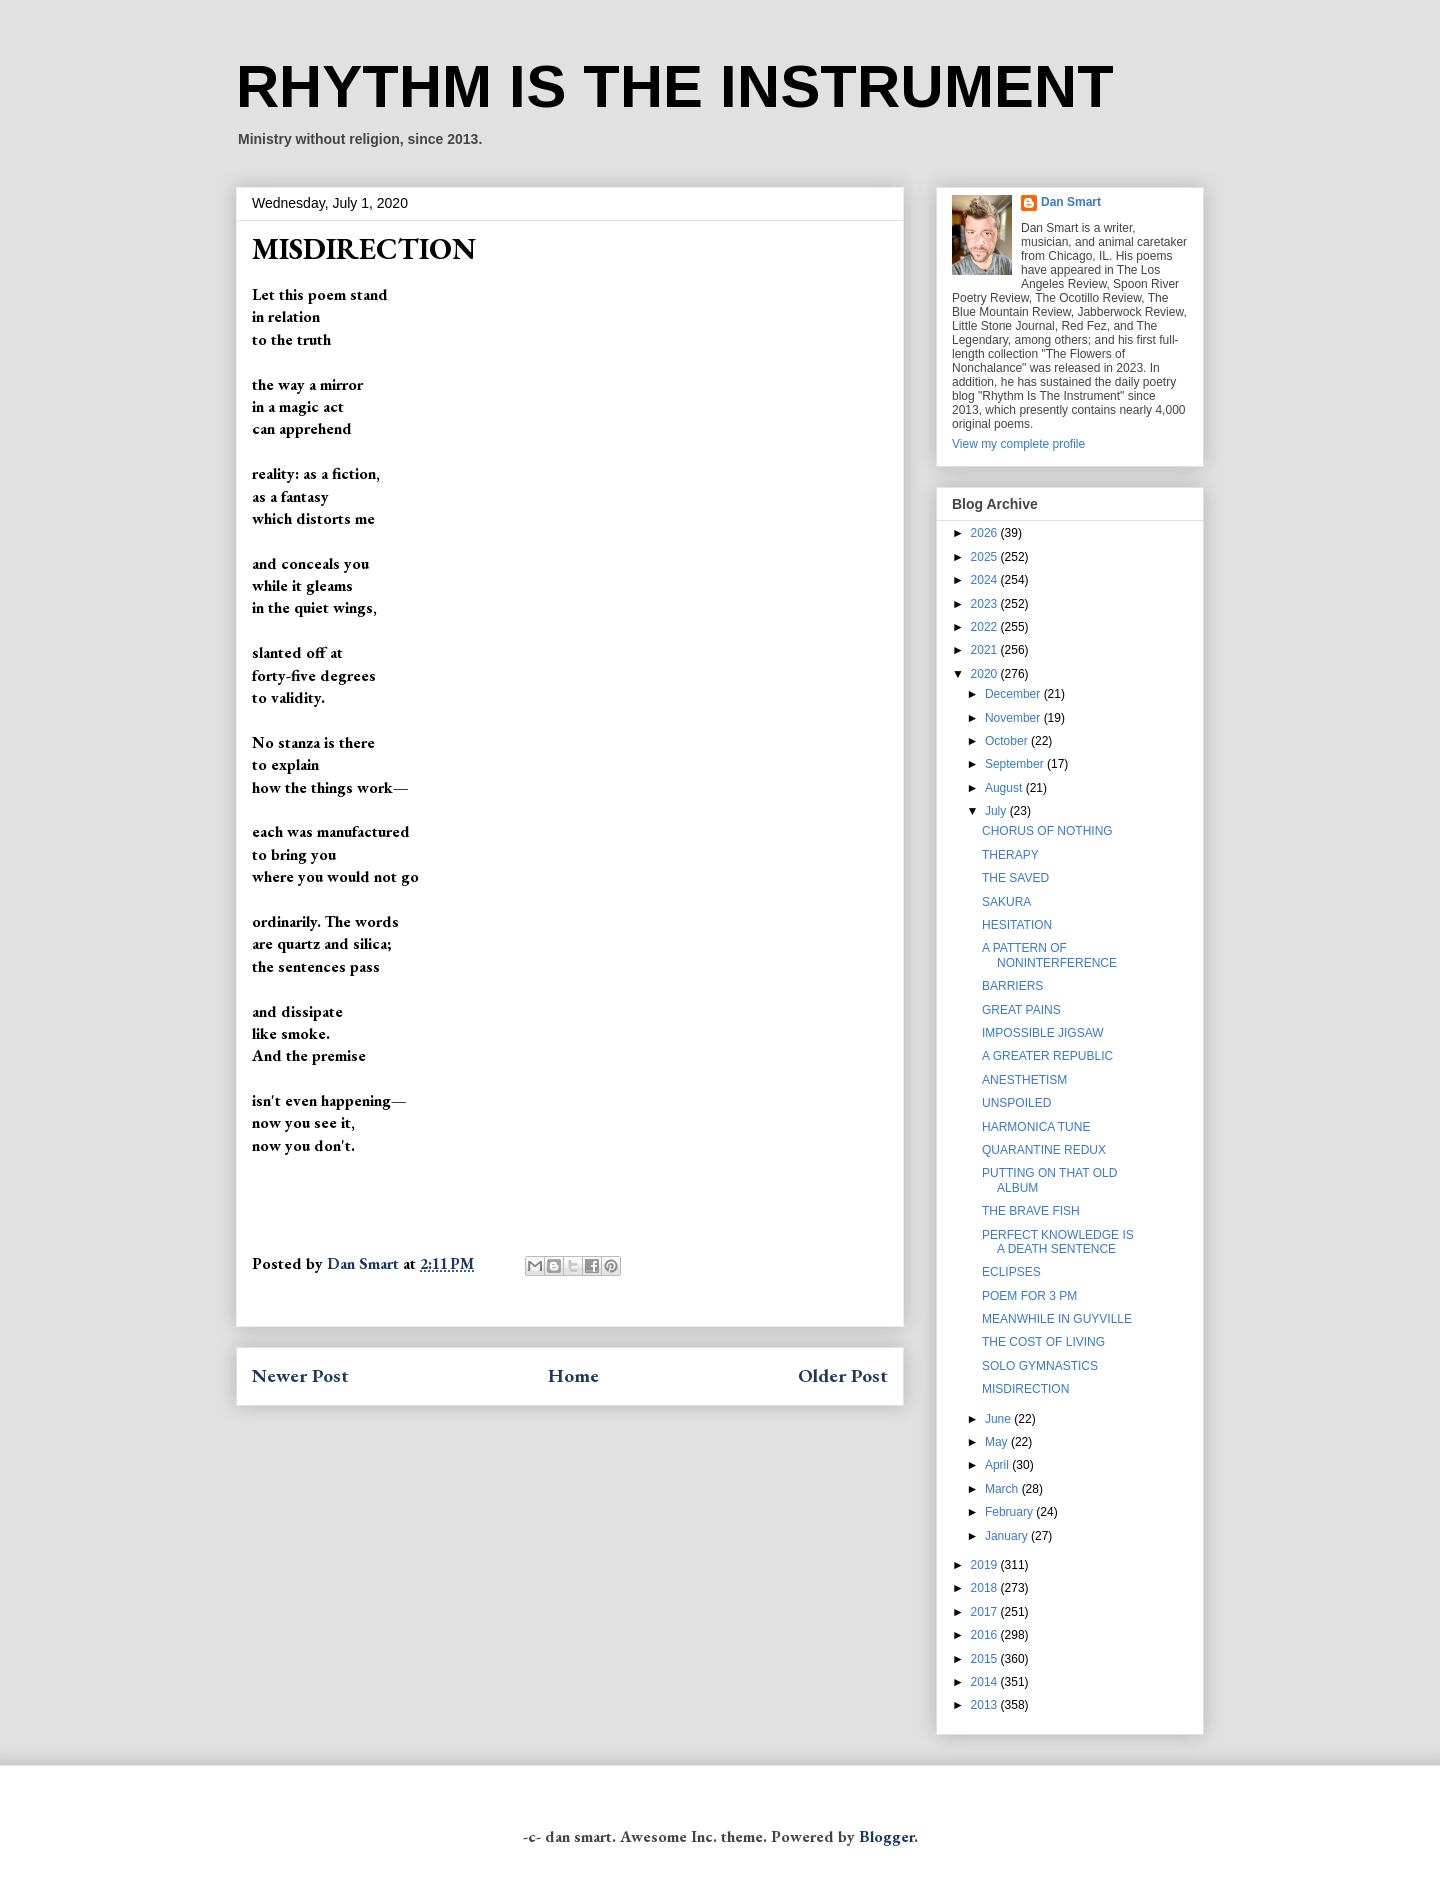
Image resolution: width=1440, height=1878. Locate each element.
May (998, 1442)
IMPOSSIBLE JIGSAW (1043, 1033)
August (1005, 788)
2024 (986, 580)
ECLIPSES (1011, 1272)
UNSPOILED (1016, 1103)
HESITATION (1017, 925)
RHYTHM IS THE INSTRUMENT (675, 86)
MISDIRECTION (1025, 1389)
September (1016, 764)
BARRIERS (1012, 986)
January (1008, 1536)
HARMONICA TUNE (1036, 1127)
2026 (986, 533)
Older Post (843, 1375)
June (999, 1419)
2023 (986, 604)
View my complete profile (1018, 444)
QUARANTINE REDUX (1044, 1150)
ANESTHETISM (1024, 1080)
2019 (986, 1565)
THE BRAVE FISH (1031, 1211)
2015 (986, 1659)
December (1014, 694)
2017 (986, 1612)
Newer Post (300, 1375)
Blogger (886, 1836)
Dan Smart (1071, 202)
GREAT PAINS (1021, 1010)
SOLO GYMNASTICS (1040, 1366)
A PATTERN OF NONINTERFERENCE (1049, 955)
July (997, 811)
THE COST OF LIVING (1043, 1342)
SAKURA (1006, 902)
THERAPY (1010, 855)
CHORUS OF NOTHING (1047, 831)
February (1010, 1512)
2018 (986, 1588)
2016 (986, 1635)
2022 (986, 627)
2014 (986, 1682)
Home (573, 1375)
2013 (986, 1705)
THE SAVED (1015, 878)
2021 (986, 650)
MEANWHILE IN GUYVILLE (1057, 1319)
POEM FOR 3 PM (1029, 1296)
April (998, 1465)
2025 (986, 557)
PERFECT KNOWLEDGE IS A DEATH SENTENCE (1058, 1242)
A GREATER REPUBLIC (1047, 1056)
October (1008, 741)
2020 (986, 674)
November (1014, 718)
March (1003, 1489)
